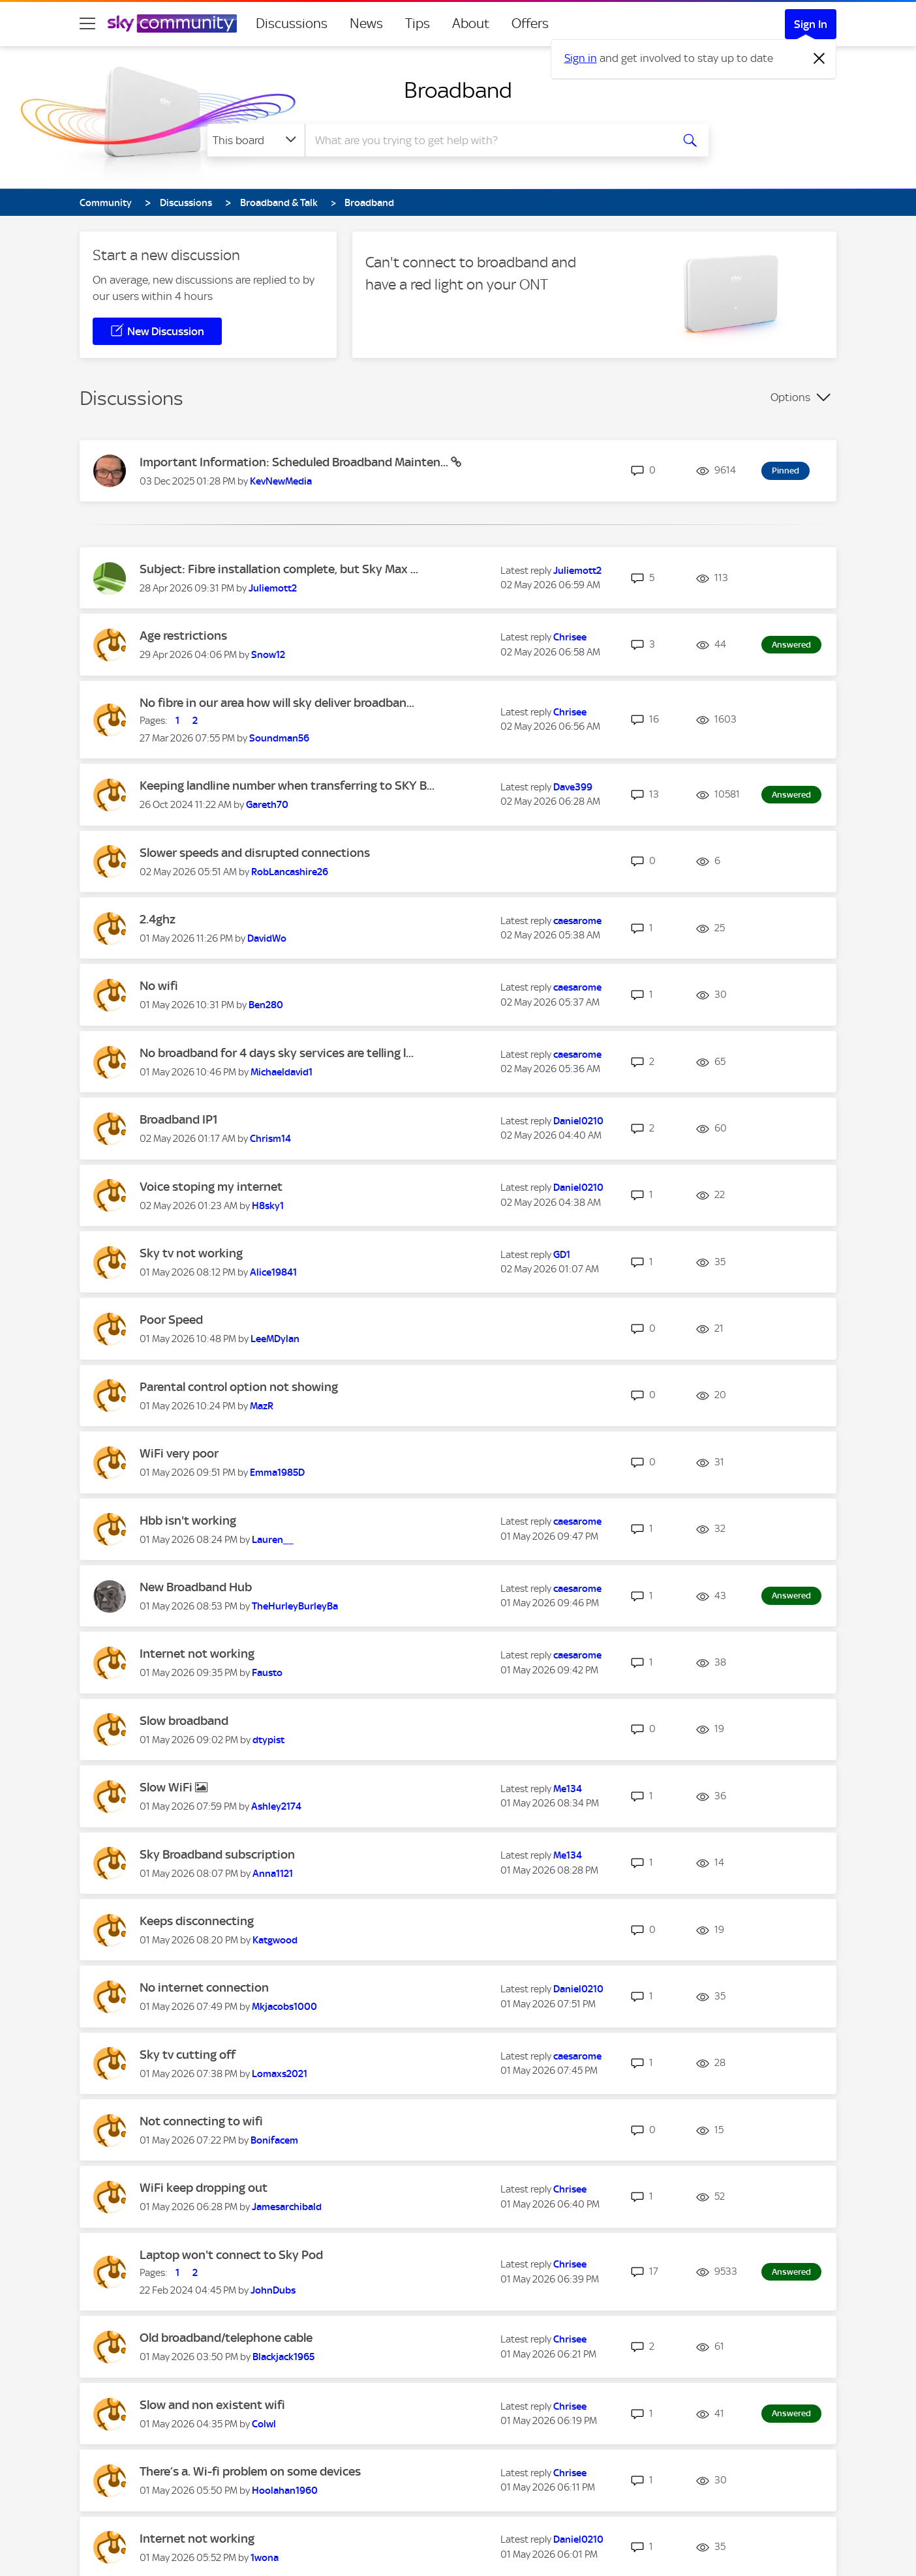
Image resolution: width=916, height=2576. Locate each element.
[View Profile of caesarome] (577, 921)
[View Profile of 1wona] (265, 2558)
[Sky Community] (172, 23)
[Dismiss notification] (819, 58)
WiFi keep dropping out (203, 2187)
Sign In (810, 24)
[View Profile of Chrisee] (570, 637)
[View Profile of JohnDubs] (273, 2290)
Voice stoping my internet (211, 1186)
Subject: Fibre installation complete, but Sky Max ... (279, 569)
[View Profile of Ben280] (266, 1005)
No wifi (159, 985)
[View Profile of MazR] (261, 1406)
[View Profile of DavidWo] (266, 938)
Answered (791, 645)
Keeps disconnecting (197, 1920)
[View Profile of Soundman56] (279, 738)
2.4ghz (158, 919)
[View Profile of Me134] (567, 1789)
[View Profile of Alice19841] (273, 1272)
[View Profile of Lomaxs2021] (279, 2074)
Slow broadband (184, 1720)
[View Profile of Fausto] (267, 1673)
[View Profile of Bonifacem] (274, 2140)
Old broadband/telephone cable (226, 2337)
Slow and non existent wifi (212, 2404)
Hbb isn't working (188, 1520)
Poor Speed (171, 1319)
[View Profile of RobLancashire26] (289, 872)
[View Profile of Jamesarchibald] (287, 2207)
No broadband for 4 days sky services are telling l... (277, 1052)
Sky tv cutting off (188, 2054)
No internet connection (204, 1987)
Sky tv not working (191, 1253)
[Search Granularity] (256, 140)
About (470, 23)
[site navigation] (87, 23)
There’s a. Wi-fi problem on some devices (250, 2471)
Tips (417, 23)
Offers (530, 23)
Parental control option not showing (239, 1386)
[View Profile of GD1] (561, 1255)
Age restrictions (183, 635)
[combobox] (486, 140)
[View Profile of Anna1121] (272, 1874)
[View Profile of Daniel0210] (578, 1121)
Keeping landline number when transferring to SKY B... (287, 785)
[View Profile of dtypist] (268, 1740)
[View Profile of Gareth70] (267, 805)
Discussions (292, 23)
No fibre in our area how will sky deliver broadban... (277, 702)
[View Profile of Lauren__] (273, 1540)
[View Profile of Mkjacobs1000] (284, 2007)
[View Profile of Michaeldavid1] (282, 1072)
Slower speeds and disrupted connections (255, 852)
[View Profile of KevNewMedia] (281, 481)
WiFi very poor (179, 1453)
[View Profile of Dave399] (572, 787)
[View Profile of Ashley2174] (276, 1806)
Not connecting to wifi (201, 2121)
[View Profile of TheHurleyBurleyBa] (295, 1606)
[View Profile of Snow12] (268, 655)
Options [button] (790, 397)
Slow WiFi (167, 1787)
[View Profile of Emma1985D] (277, 1472)
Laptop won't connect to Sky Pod (231, 2254)
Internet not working (197, 1653)
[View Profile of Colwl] (264, 2424)
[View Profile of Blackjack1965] (283, 2357)
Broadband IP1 (179, 1119)
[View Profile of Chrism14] (270, 1139)
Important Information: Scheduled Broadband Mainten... (295, 462)
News (366, 23)
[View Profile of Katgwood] (275, 1940)
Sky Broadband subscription (217, 1854)
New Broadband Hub (196, 1587)
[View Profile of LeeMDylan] (275, 1339)
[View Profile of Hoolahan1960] (285, 2490)
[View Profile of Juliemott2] (273, 588)
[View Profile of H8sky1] (268, 1206)
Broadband (458, 90)
